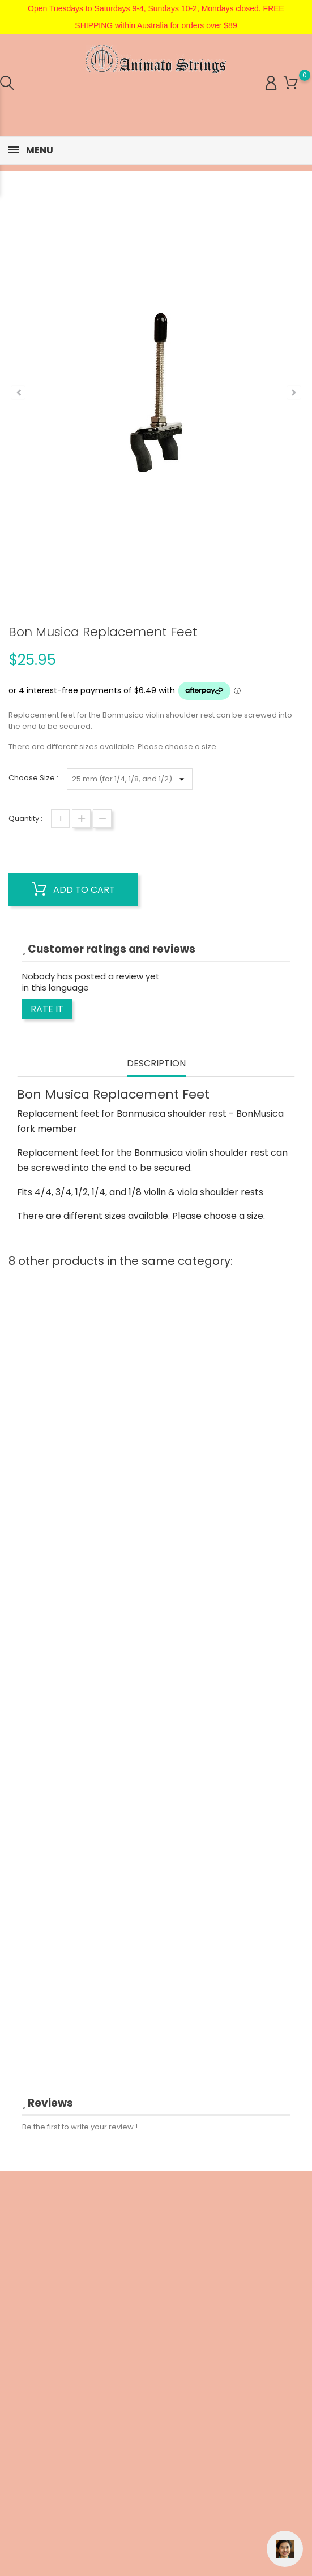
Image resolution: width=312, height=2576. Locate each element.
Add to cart (73, 889)
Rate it (47, 1008)
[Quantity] (60, 818)
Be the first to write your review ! (80, 2126)
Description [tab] (156, 1064)
